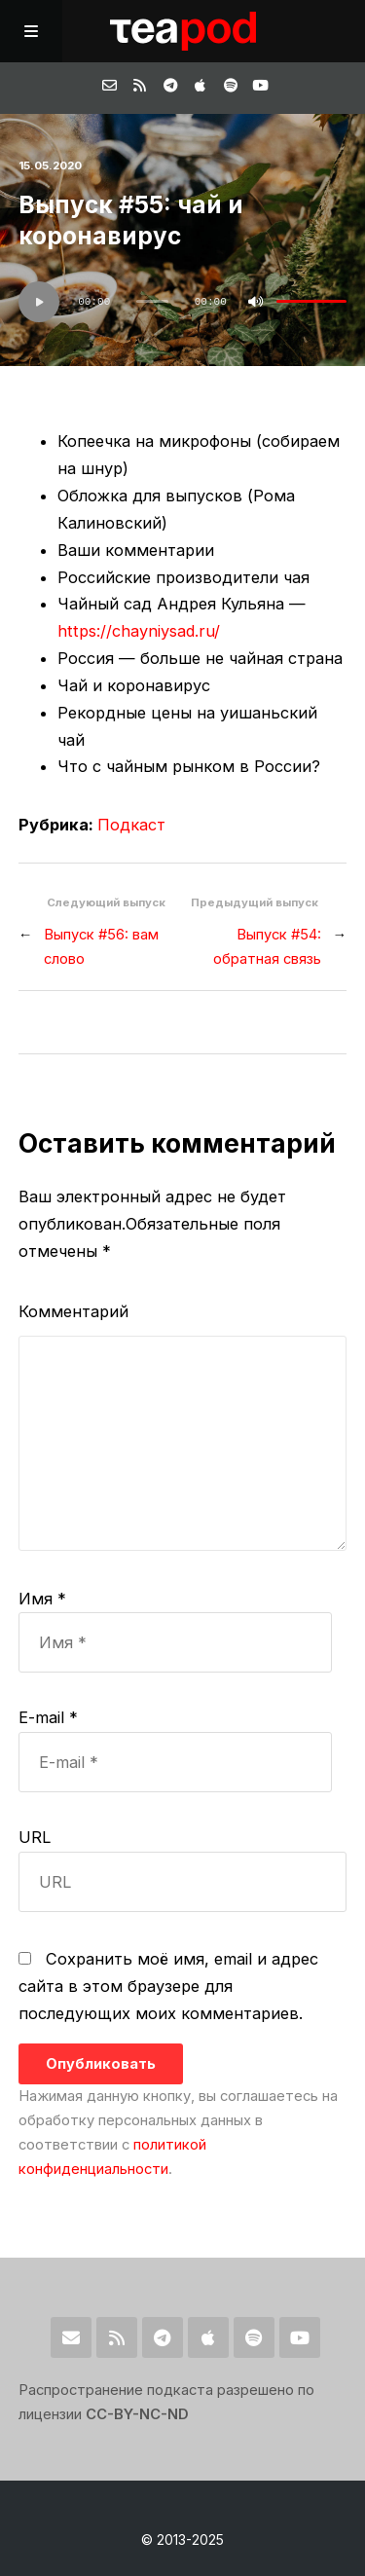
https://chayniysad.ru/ (138, 631)
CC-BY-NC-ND (137, 2414)
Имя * (42, 1598)
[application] (182, 302)
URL (34, 1837)
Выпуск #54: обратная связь (267, 947)
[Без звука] (255, 302)
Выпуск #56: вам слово (101, 947)
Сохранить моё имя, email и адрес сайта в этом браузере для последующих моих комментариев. (168, 1986)
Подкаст (131, 824)
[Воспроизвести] (38, 301)
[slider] (152, 301)
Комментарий (73, 1311)
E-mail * (48, 1717)
